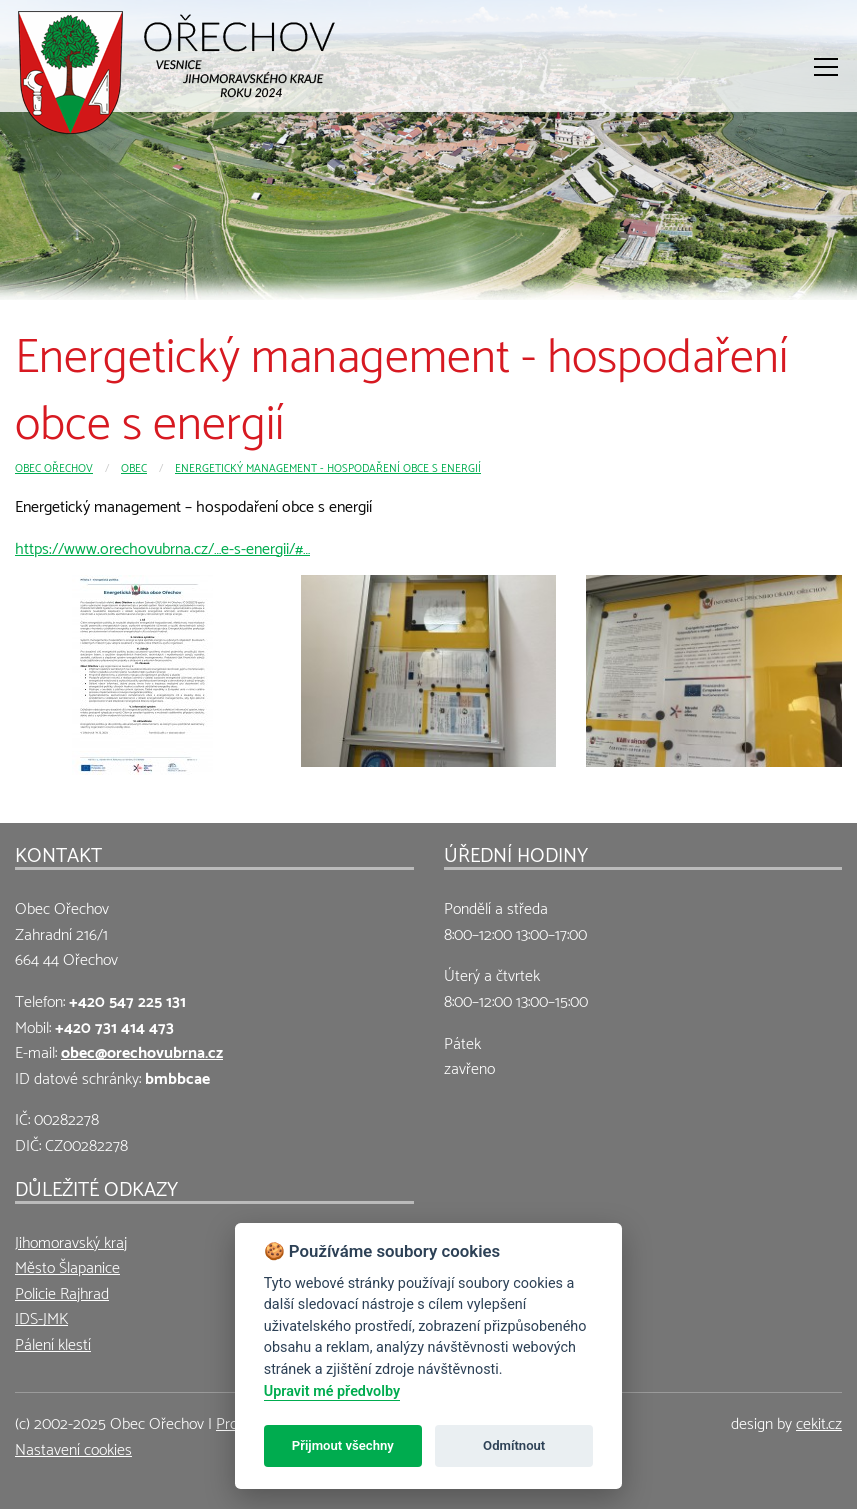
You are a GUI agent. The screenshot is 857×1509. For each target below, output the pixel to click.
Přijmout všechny (343, 1445)
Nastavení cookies (73, 1447)
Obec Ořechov (54, 466)
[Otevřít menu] (826, 67)
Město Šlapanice (67, 1265)
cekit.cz (819, 1421)
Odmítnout (514, 1445)
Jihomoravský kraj (71, 1240)
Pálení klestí (53, 1342)
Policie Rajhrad (62, 1291)
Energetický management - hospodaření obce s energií (328, 466)
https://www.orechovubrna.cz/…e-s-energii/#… (162, 546)
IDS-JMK (41, 1316)
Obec (134, 466)
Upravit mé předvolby (332, 1391)
